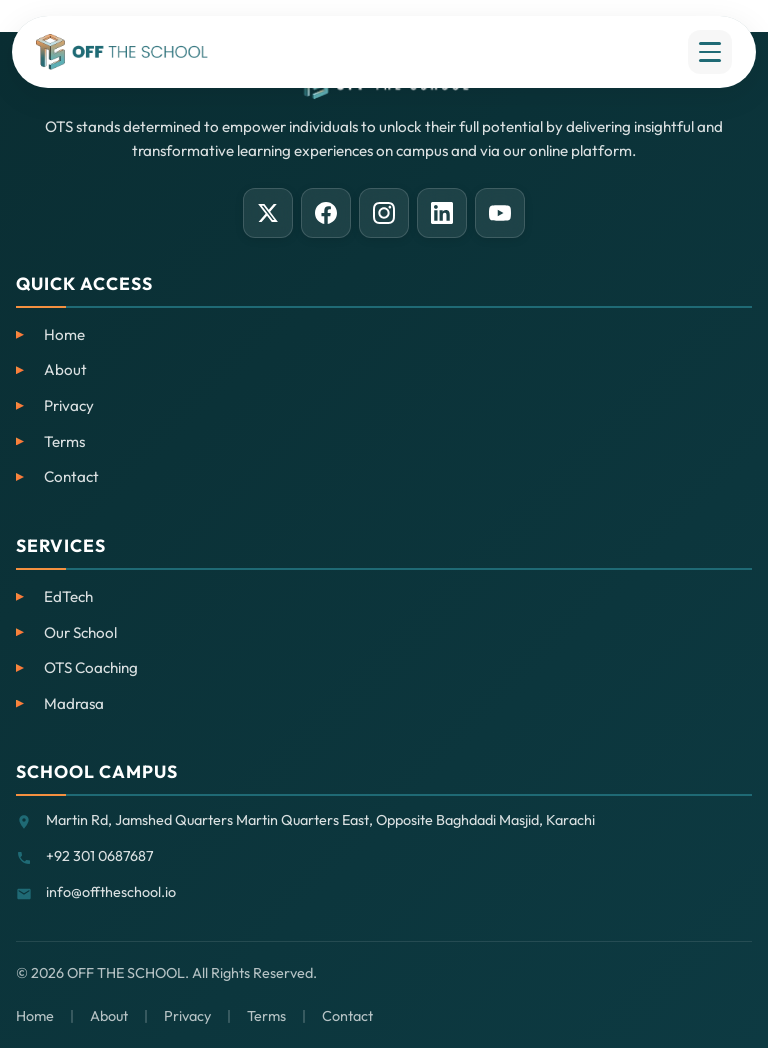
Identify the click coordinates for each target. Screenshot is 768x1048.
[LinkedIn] (442, 213)
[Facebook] (326, 213)
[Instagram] (384, 213)
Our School (80, 632)
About (65, 369)
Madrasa (74, 703)
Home (64, 334)
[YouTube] (500, 213)
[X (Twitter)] (268, 213)
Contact (71, 476)
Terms (64, 441)
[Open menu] (710, 52)
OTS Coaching (91, 667)
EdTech (68, 596)
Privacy (69, 405)
